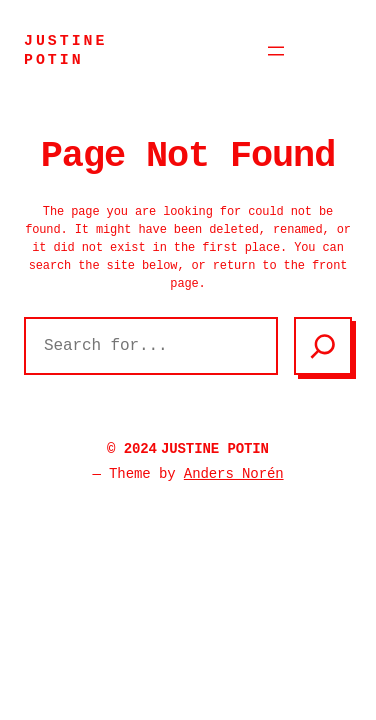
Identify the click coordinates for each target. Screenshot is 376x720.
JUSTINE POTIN (215, 449)
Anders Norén (234, 474)
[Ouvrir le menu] (276, 51)
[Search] (323, 346)
